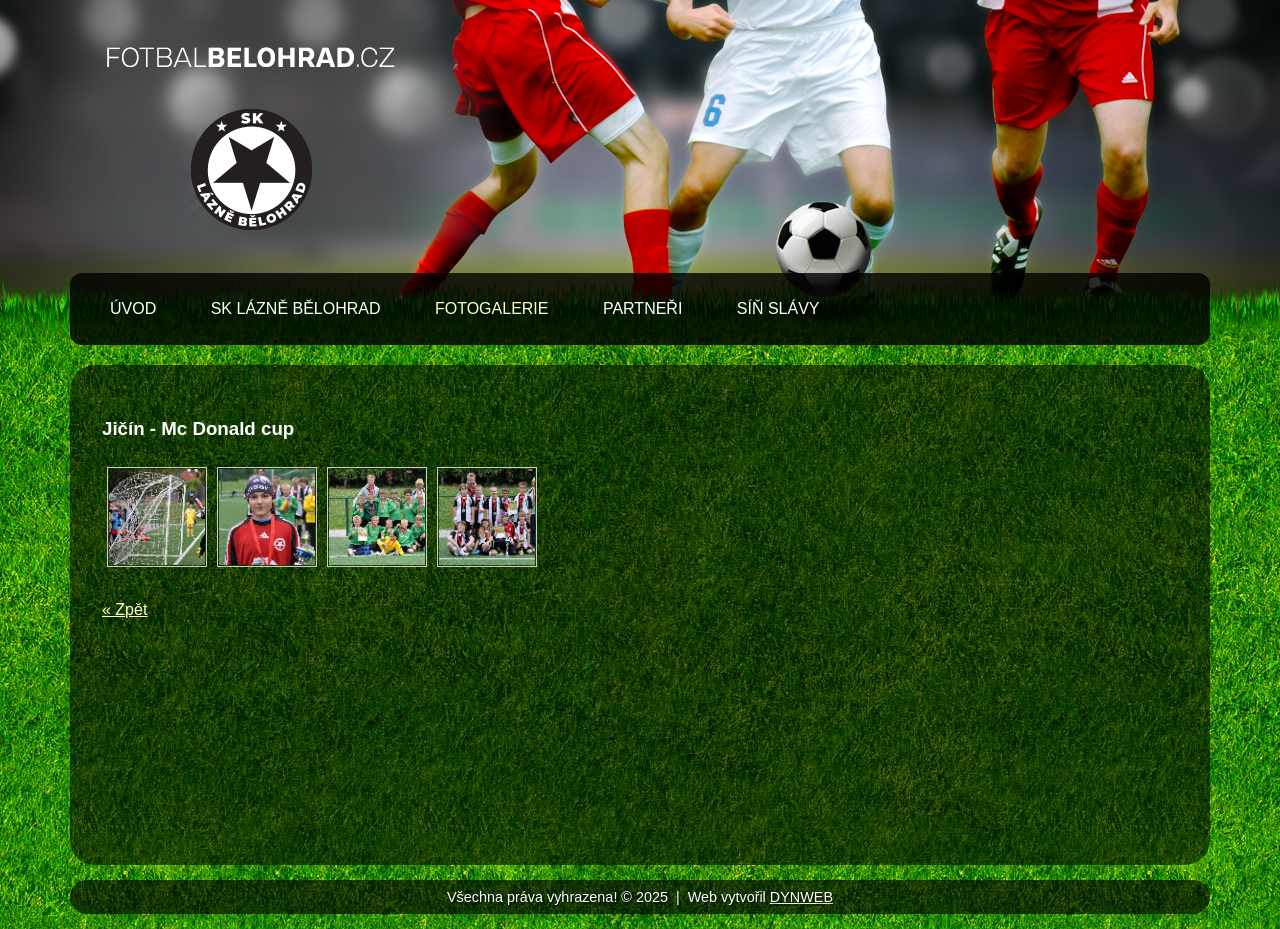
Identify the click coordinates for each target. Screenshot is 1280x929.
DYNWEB (801, 897)
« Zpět (124, 609)
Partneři (642, 308)
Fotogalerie (492, 308)
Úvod (133, 308)
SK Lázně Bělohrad (296, 308)
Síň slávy (778, 308)
